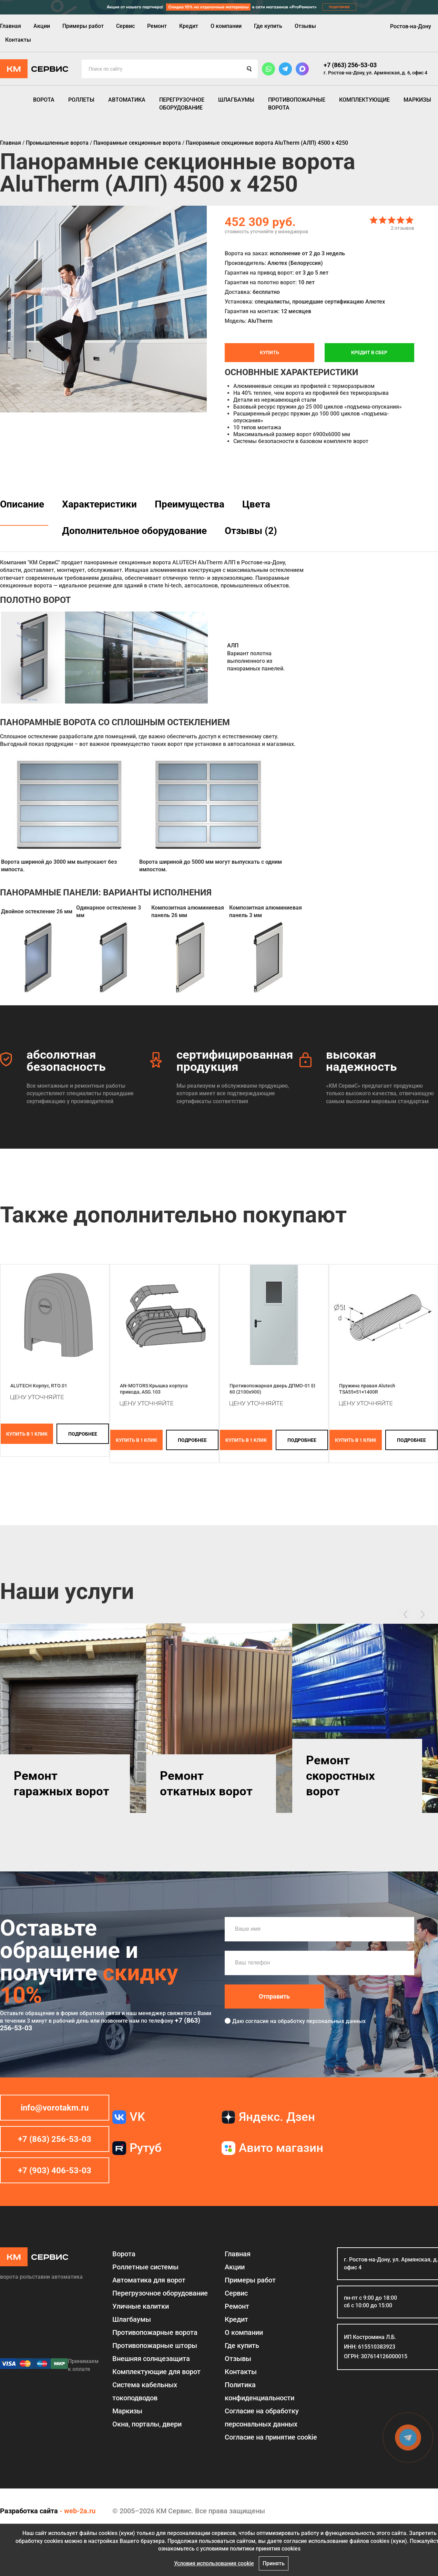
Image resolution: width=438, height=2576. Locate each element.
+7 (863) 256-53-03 (350, 65)
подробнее (82, 1434)
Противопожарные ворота (296, 103)
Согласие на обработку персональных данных (262, 2417)
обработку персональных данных (322, 2021)
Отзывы (305, 26)
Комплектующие (364, 99)
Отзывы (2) (251, 530)
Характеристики (99, 504)
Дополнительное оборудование (134, 530)
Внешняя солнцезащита (151, 2358)
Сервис (125, 26)
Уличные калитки (140, 2306)
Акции (41, 26)
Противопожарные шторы (154, 2345)
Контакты (18, 40)
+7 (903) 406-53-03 (54, 2170)
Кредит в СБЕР (369, 352)
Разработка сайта (29, 2511)
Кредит (188, 26)
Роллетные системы (145, 2267)
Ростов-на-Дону (410, 26)
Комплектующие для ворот (156, 2372)
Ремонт (157, 26)
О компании (226, 26)
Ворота (43, 99)
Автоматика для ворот (148, 2280)
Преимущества (189, 504)
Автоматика (126, 99)
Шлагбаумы (236, 99)
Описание (22, 504)
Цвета (256, 504)
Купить (269, 352)
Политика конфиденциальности (259, 2391)
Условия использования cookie (214, 2563)
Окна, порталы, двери (147, 2424)
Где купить (268, 26)
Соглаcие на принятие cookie (271, 2437)
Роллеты (81, 99)
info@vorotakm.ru (55, 2108)
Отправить (274, 1996)
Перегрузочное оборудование (181, 103)
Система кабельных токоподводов (144, 2391)
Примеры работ (83, 26)
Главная (10, 26)
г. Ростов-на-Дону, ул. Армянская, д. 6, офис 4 (375, 72)
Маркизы (417, 99)
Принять (274, 2563)
